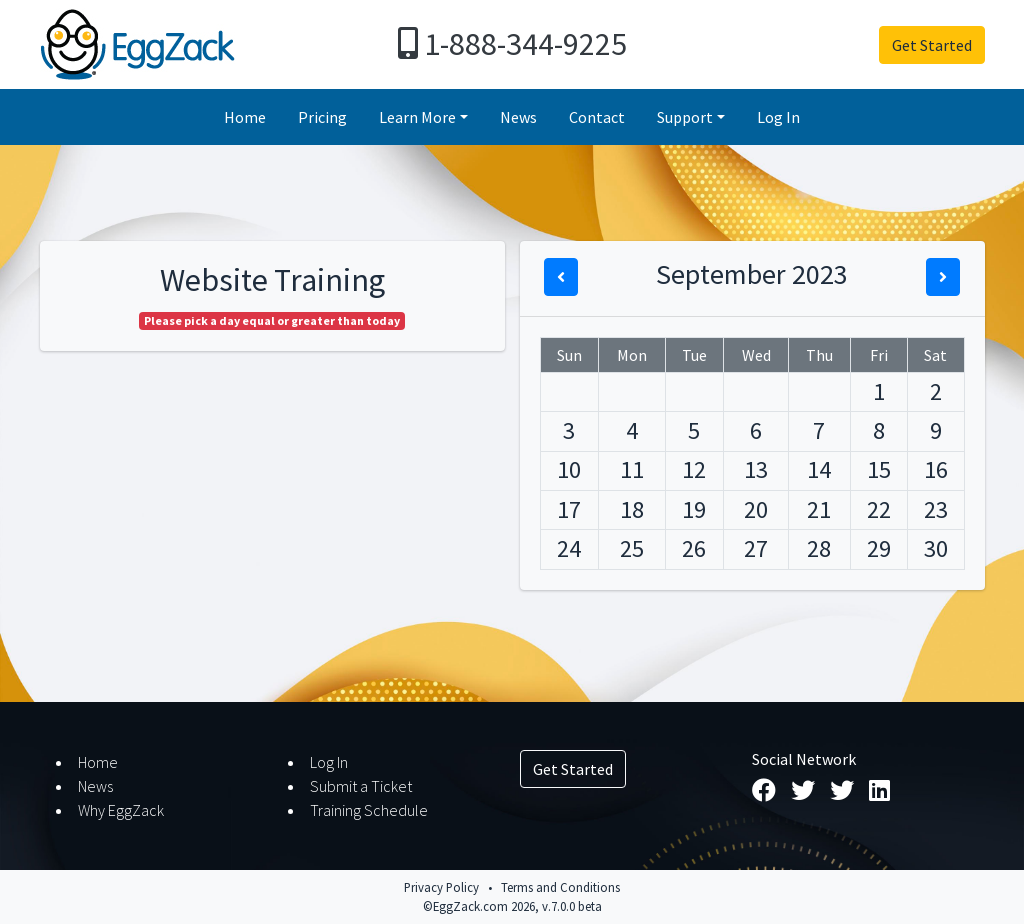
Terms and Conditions (560, 887)
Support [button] (685, 117)
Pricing (322, 117)
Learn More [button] (417, 117)
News (518, 117)
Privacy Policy (441, 887)
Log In (778, 117)
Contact (597, 117)
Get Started (932, 45)
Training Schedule (369, 810)
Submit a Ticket (361, 786)
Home (245, 117)
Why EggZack (121, 810)
